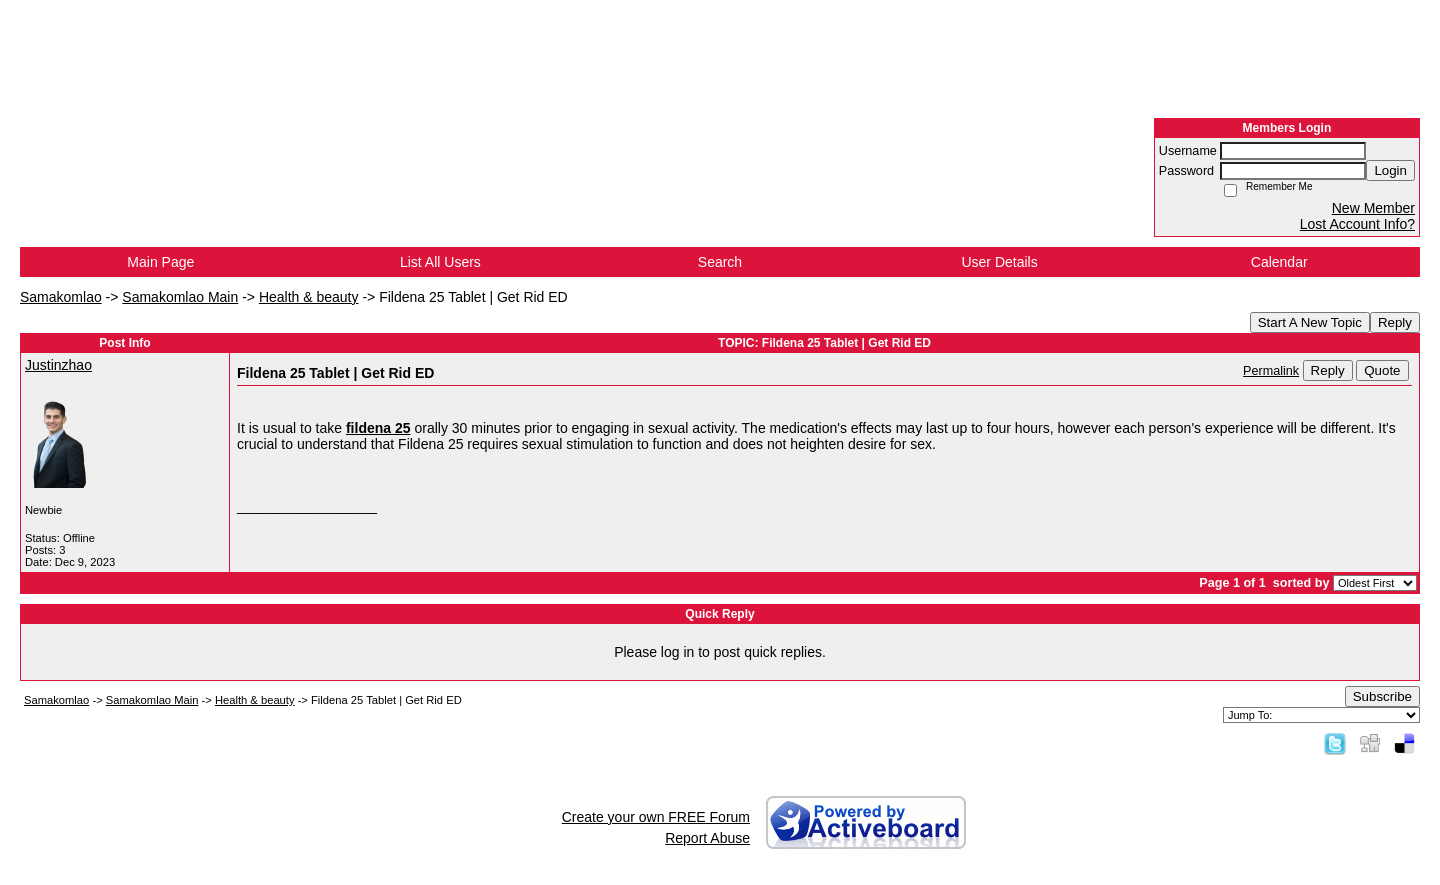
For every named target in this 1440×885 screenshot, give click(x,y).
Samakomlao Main (180, 297)
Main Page (160, 262)
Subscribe (1382, 696)
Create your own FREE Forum (656, 817)
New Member (1373, 208)
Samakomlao (61, 297)
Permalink (1271, 371)
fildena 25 (378, 428)
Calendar (1279, 262)
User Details (999, 262)
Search (720, 262)
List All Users (440, 262)
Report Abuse (707, 838)
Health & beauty (309, 297)
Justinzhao (58, 365)
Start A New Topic (1310, 322)
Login (1390, 170)
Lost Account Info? (1357, 224)
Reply (1395, 322)
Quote (1382, 370)
